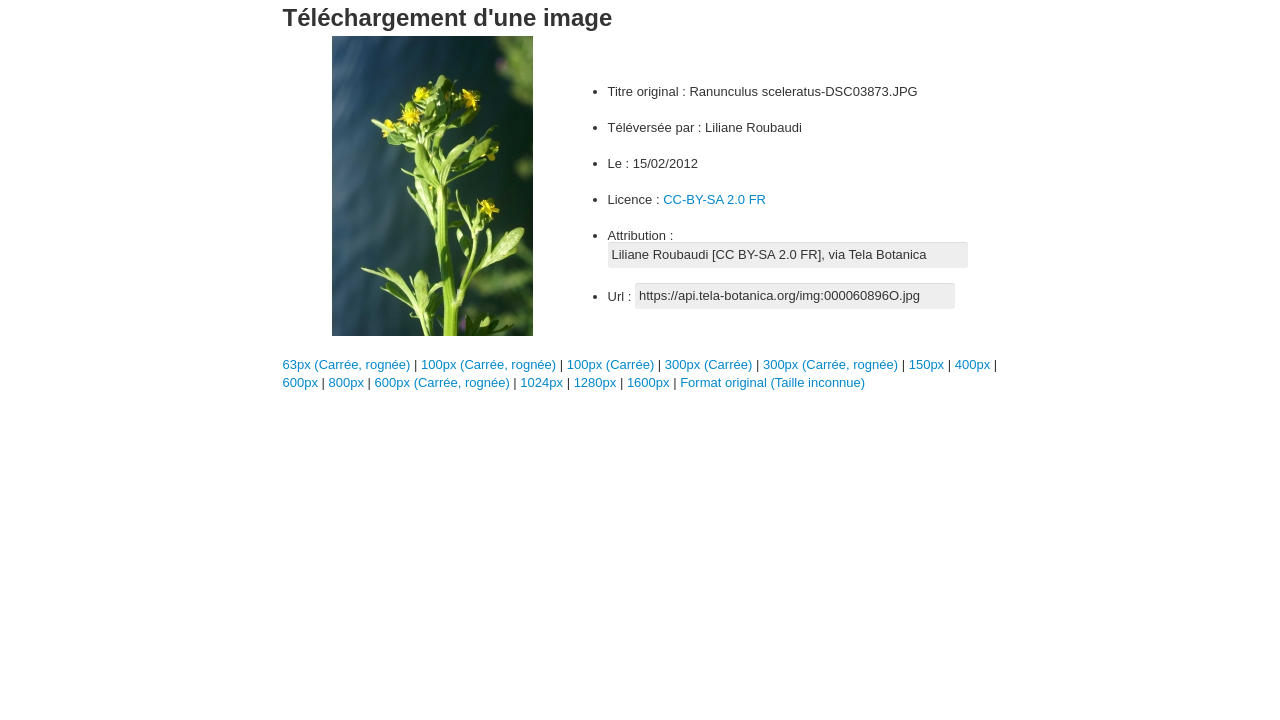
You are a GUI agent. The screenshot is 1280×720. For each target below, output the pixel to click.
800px (348, 382)
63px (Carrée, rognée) (347, 364)
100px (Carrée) (610, 364)
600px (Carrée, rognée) (442, 382)
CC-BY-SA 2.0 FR (714, 199)
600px (302, 382)
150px (928, 364)
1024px (543, 382)
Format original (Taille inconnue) (772, 382)
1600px (650, 382)
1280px (597, 382)
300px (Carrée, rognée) (830, 364)
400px (974, 364)
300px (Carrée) (708, 364)
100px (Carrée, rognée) (488, 364)
